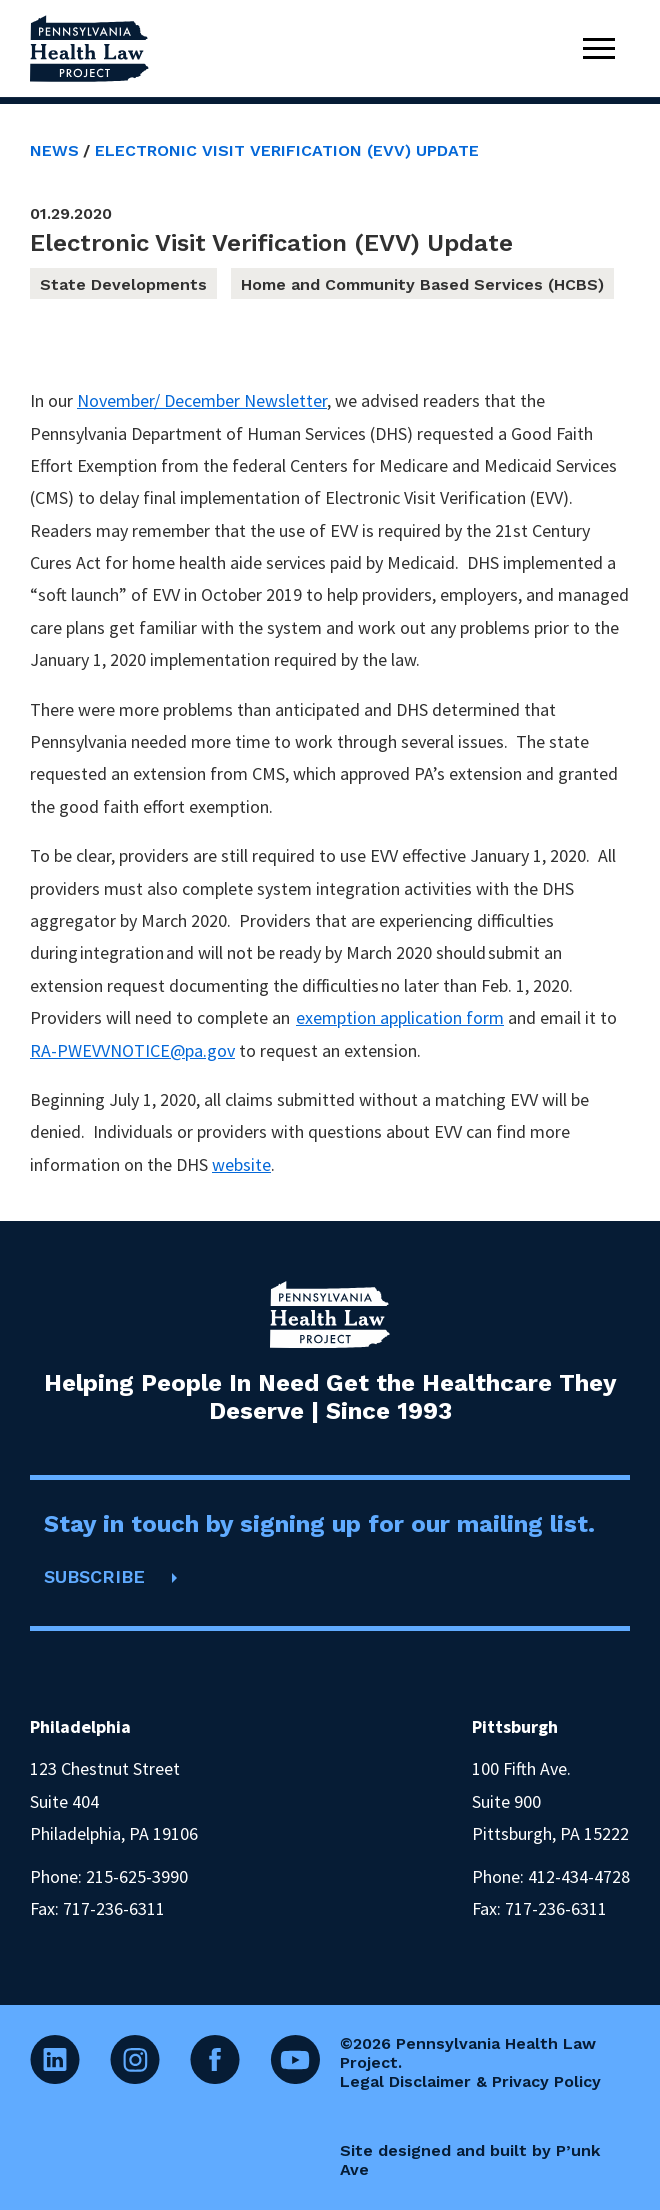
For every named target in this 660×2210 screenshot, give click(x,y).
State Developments (123, 284)
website (241, 1164)
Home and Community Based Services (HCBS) (422, 284)
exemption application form (400, 1017)
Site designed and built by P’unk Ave (470, 2160)
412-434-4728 (579, 1876)
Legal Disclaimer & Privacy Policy (470, 2081)
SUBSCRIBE (94, 1576)
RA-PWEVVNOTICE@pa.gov (132, 1050)
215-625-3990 (137, 1876)
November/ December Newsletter (202, 400)
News (54, 150)
